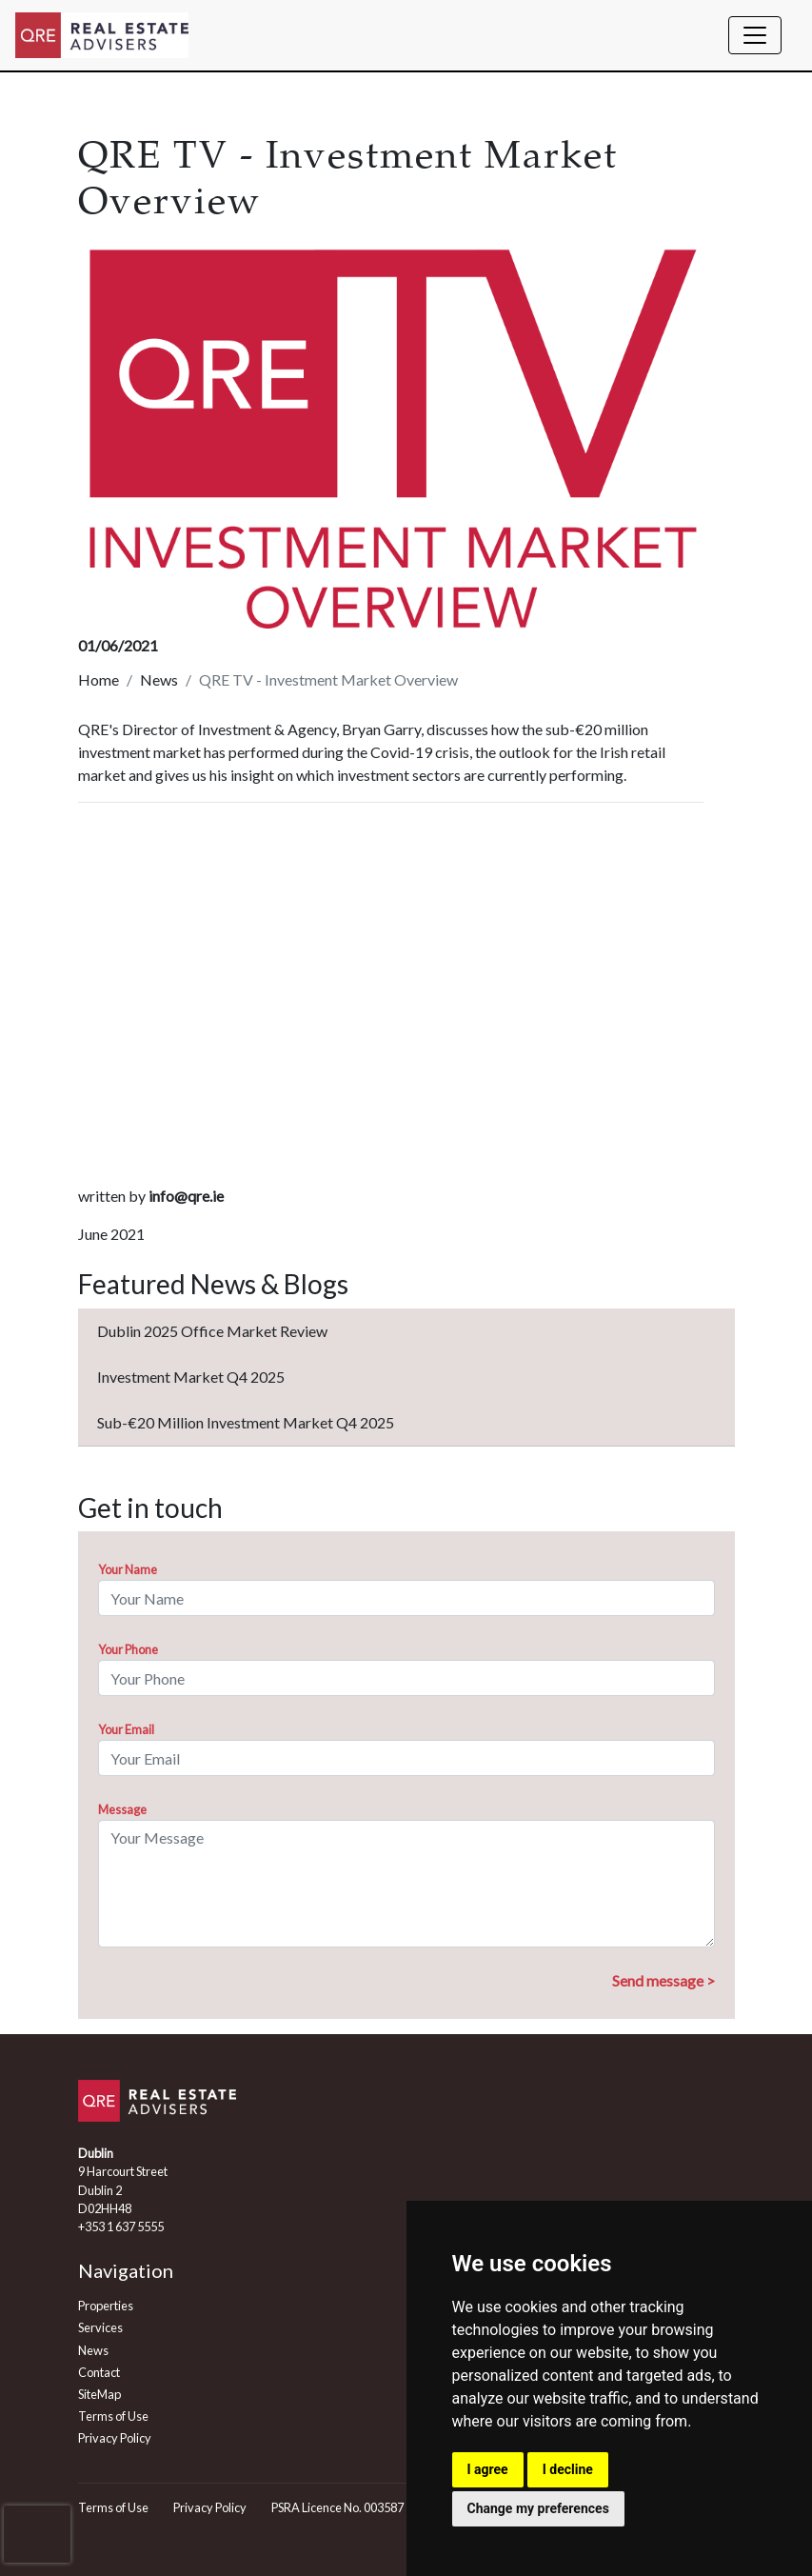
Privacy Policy (114, 2438)
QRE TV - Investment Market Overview (328, 679)
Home (98, 679)
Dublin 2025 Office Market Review (212, 1331)
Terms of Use (113, 2416)
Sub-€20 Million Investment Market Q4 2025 (245, 1422)
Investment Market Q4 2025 (191, 1377)
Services (100, 2327)
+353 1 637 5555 (121, 2226)
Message (122, 1809)
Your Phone (128, 1649)
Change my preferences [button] (538, 2508)
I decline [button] (568, 2469)
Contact (99, 2372)
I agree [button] (487, 2469)
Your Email (126, 1729)
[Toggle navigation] (755, 35)
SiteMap (99, 2394)
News (159, 679)
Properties (105, 2305)
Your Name (127, 1569)
